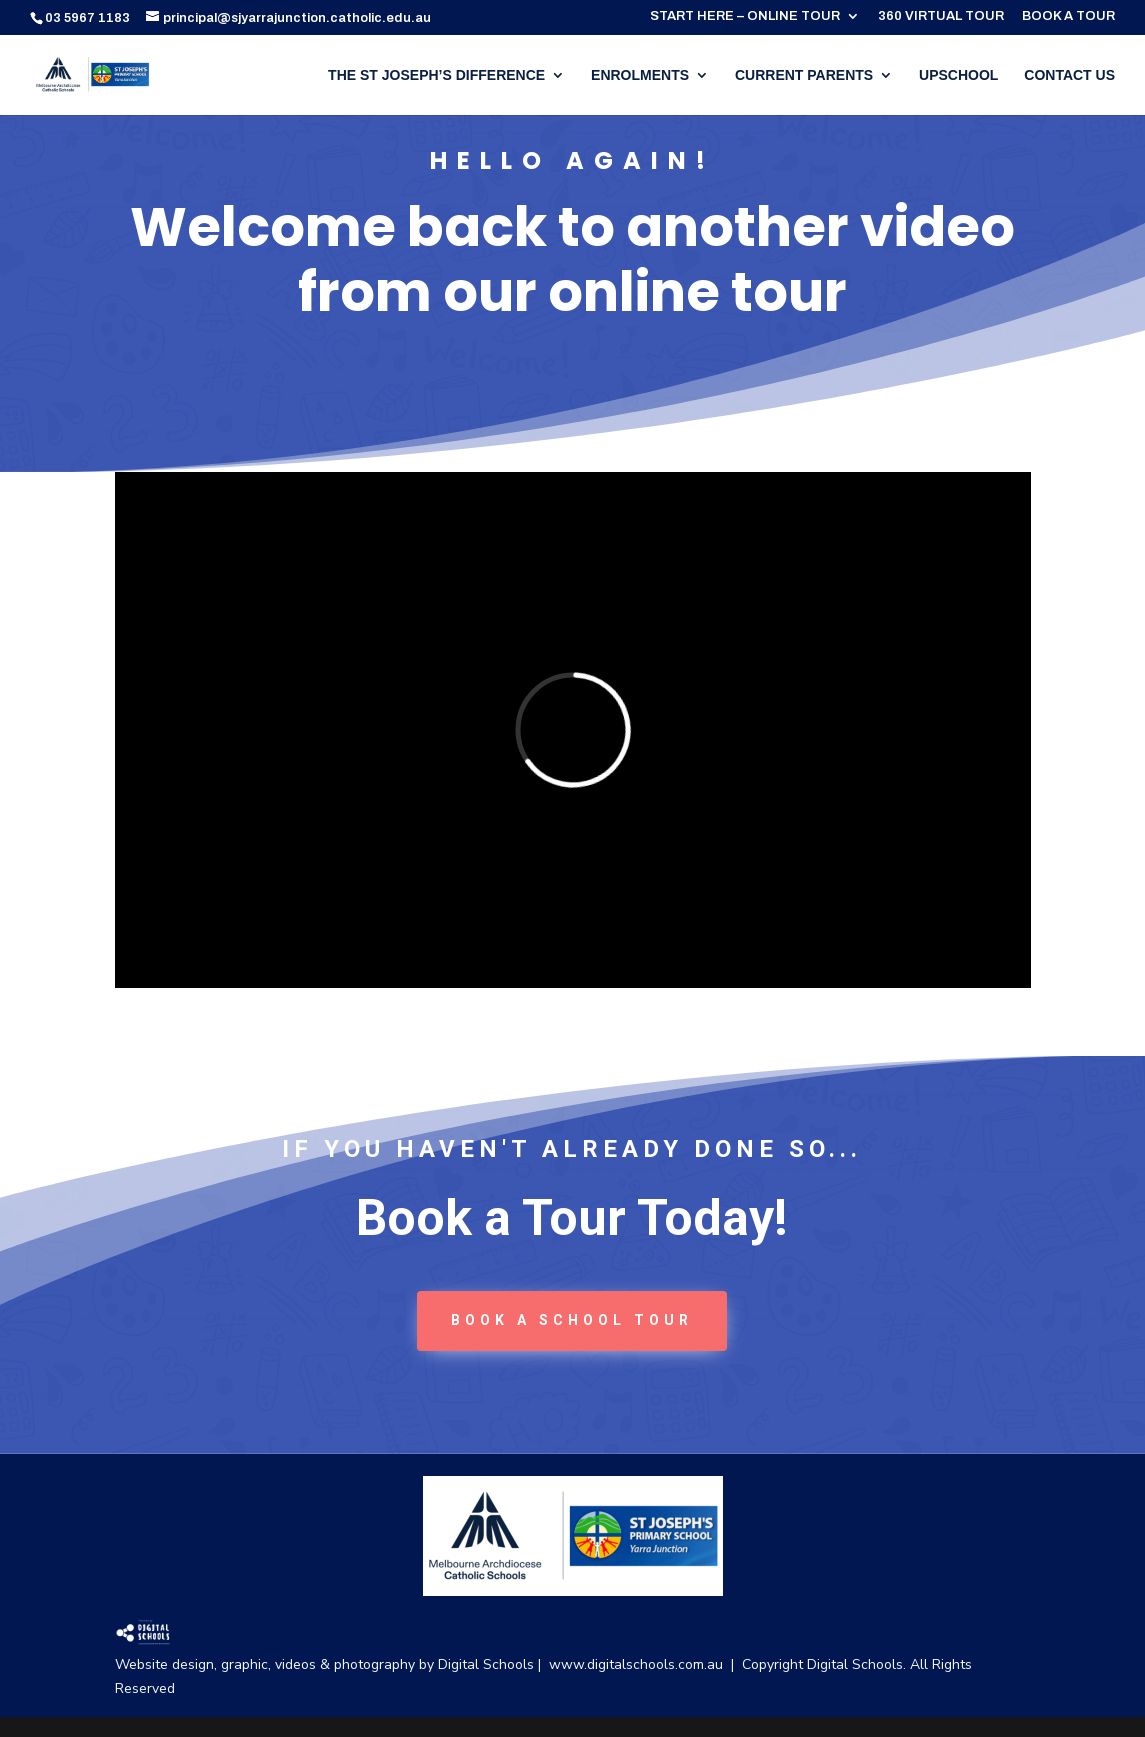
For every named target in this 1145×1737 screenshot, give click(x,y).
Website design (164, 1664)
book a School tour (572, 1320)
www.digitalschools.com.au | (645, 1664)
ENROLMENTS (640, 75)
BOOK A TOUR (1068, 16)
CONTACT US (1069, 75)
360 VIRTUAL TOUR (941, 16)
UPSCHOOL (958, 75)
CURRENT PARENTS (804, 75)
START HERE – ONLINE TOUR (745, 16)
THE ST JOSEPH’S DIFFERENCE (436, 75)
